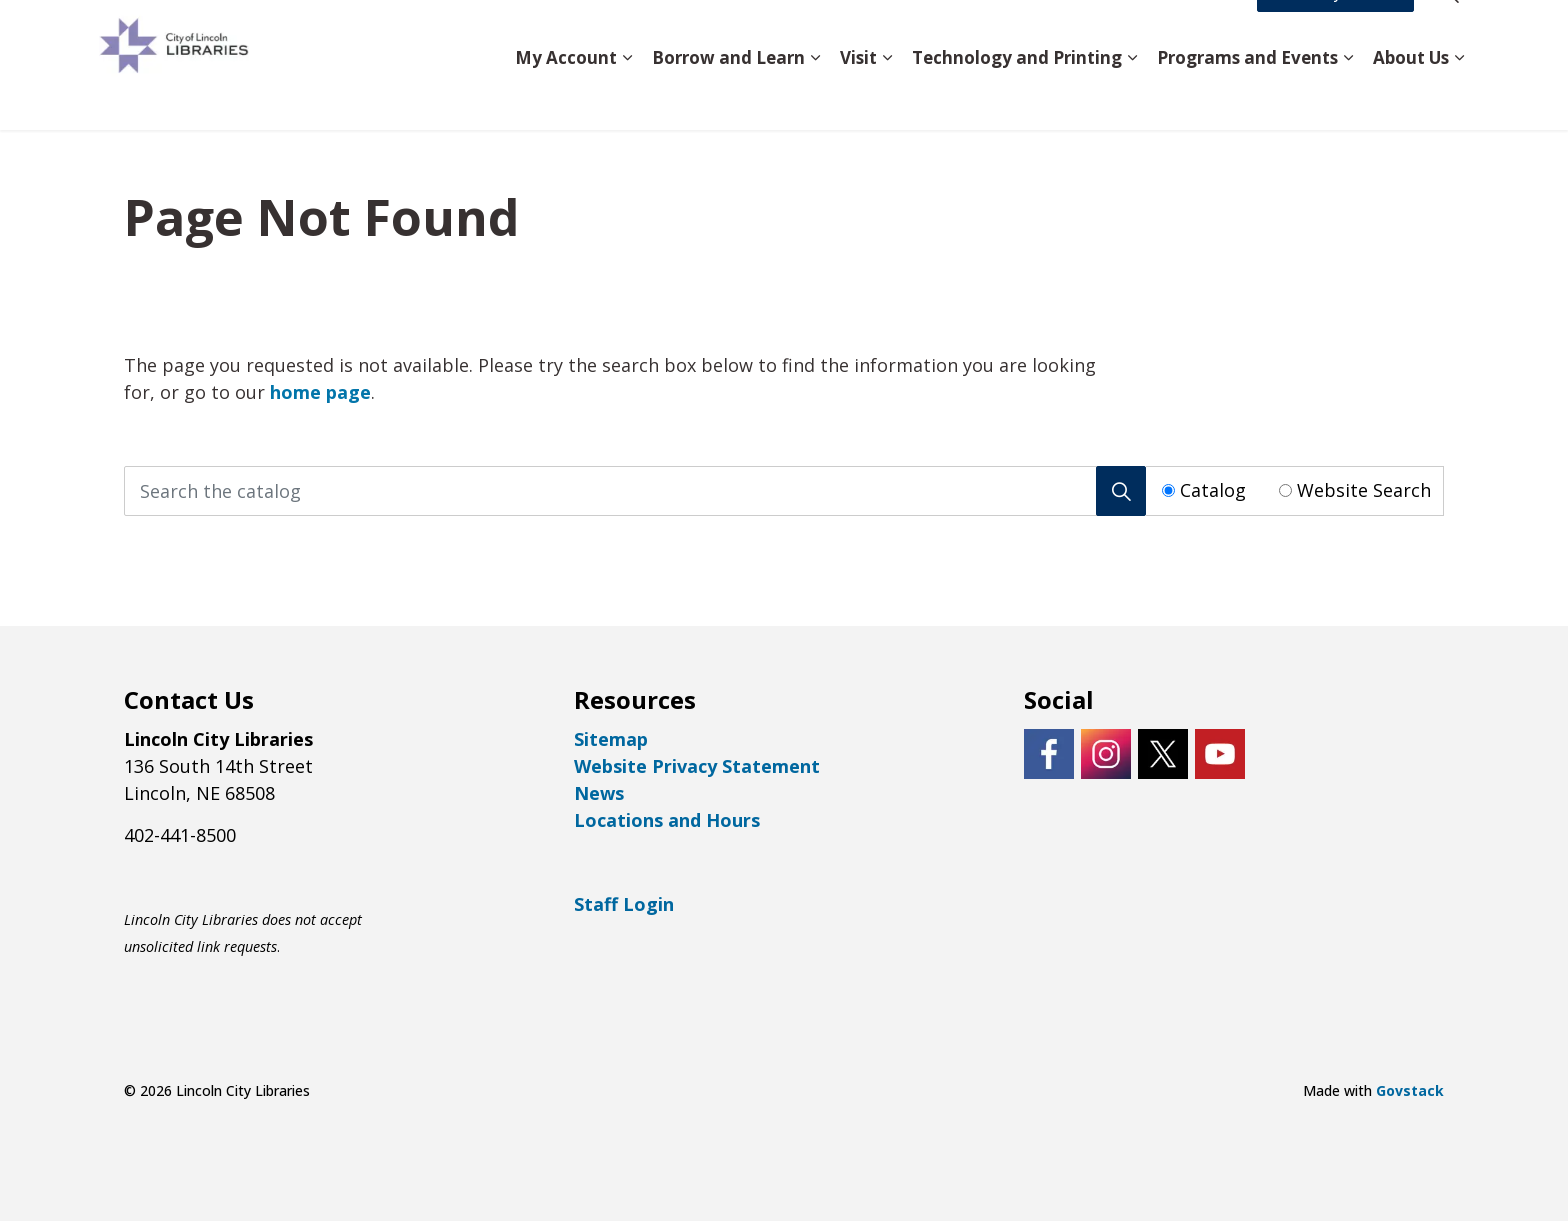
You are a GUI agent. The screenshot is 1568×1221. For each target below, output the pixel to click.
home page (320, 392)
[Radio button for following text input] (1168, 490)
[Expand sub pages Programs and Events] (1348, 97)
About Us (1411, 96)
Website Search (1364, 490)
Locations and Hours (667, 820)
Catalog (1213, 490)
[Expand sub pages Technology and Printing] (1132, 97)
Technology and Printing (1017, 96)
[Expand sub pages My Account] (627, 97)
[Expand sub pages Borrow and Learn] (815, 97)
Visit (858, 96)
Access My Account (1335, 32)
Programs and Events (1247, 96)
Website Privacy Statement (697, 766)
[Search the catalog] (635, 491)
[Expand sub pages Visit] (887, 97)
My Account (566, 96)
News (599, 793)
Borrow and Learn (728, 96)
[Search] (1121, 491)
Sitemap (611, 739)
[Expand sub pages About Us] (1459, 97)
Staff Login (624, 904)
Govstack (1410, 1090)
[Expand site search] (1449, 32)
